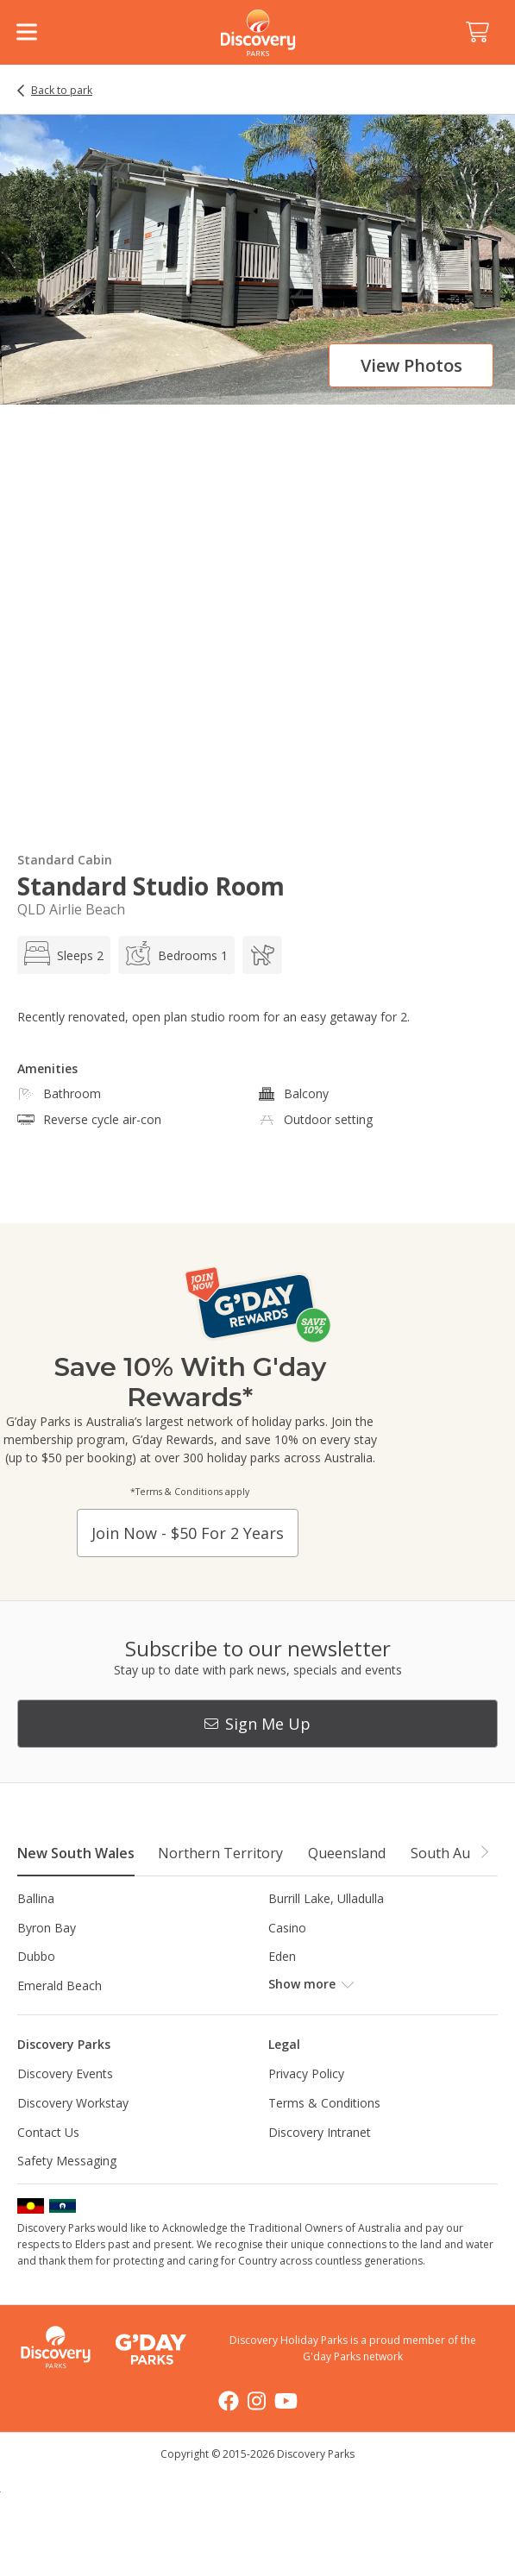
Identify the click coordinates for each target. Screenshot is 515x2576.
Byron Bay (46, 1927)
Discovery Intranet (319, 2132)
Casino (287, 1927)
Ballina (35, 1898)
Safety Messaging (66, 2160)
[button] (484, 1852)
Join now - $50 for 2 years (187, 1533)
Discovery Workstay (73, 2103)
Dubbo (36, 1956)
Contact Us (48, 2132)
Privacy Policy (306, 2073)
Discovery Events (65, 2073)
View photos (411, 365)
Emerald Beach (59, 1985)
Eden (282, 1956)
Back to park (61, 90)
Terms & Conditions (324, 2103)
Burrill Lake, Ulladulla (326, 1898)
